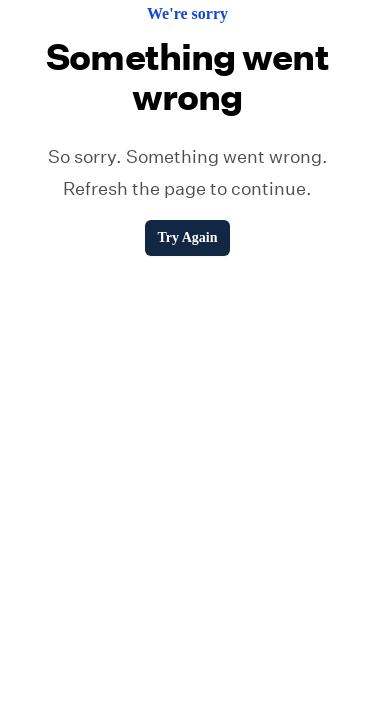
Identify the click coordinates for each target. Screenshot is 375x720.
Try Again (187, 237)
